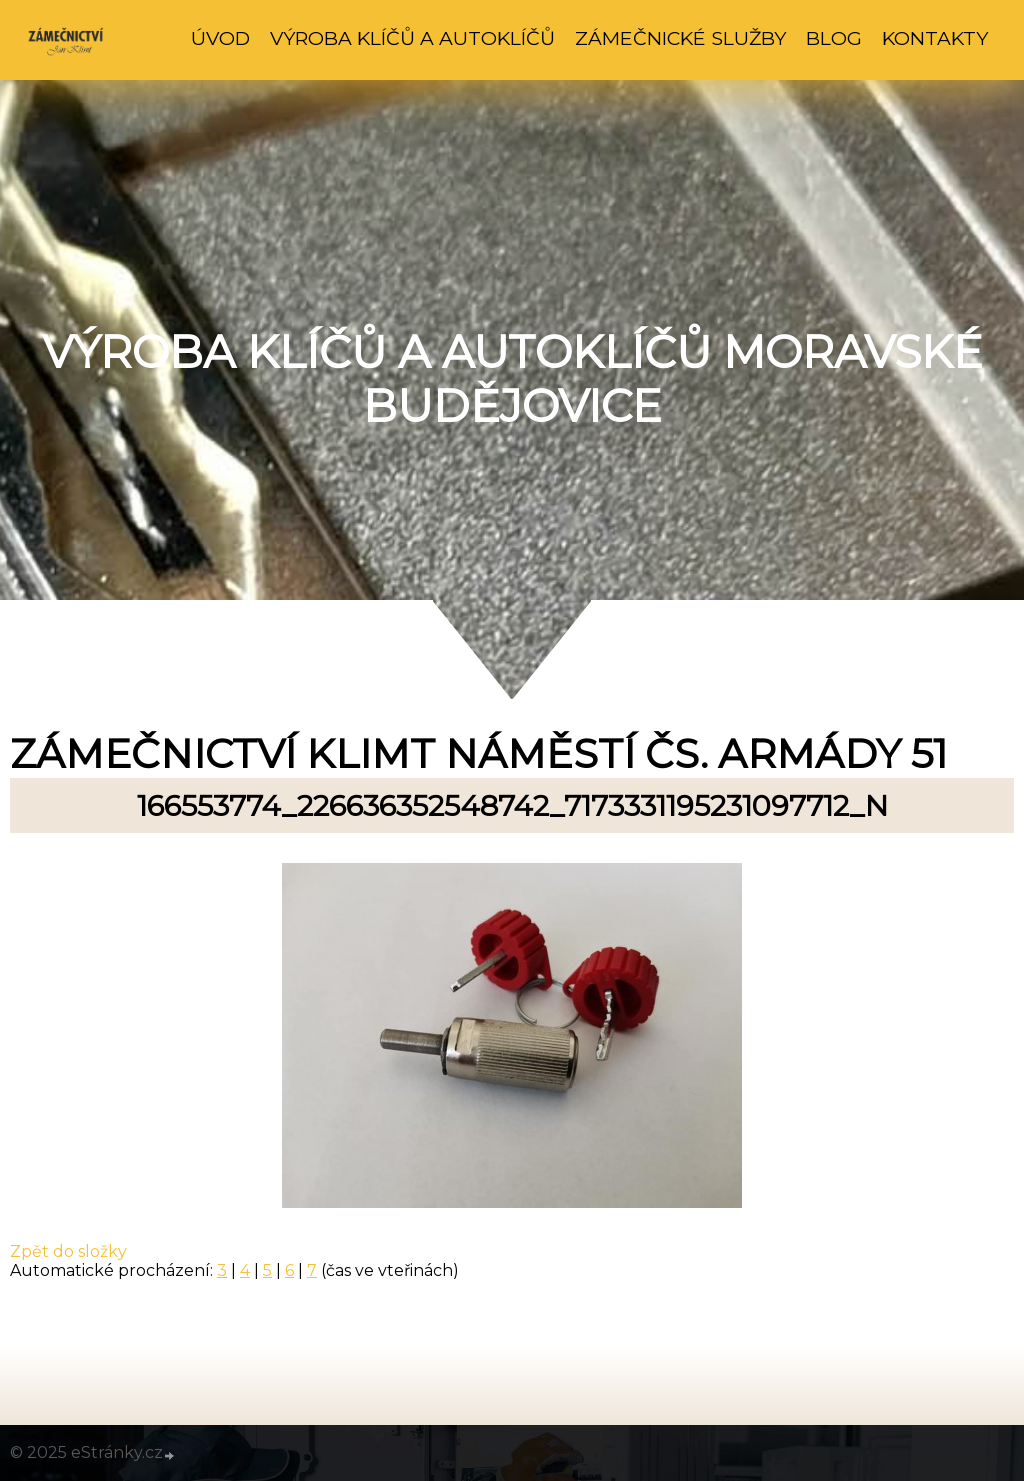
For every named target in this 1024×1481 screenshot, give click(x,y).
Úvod (220, 38)
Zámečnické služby (680, 38)
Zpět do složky (68, 1251)
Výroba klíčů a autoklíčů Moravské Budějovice (512, 379)
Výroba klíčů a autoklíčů (412, 38)
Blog (834, 38)
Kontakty (935, 38)
